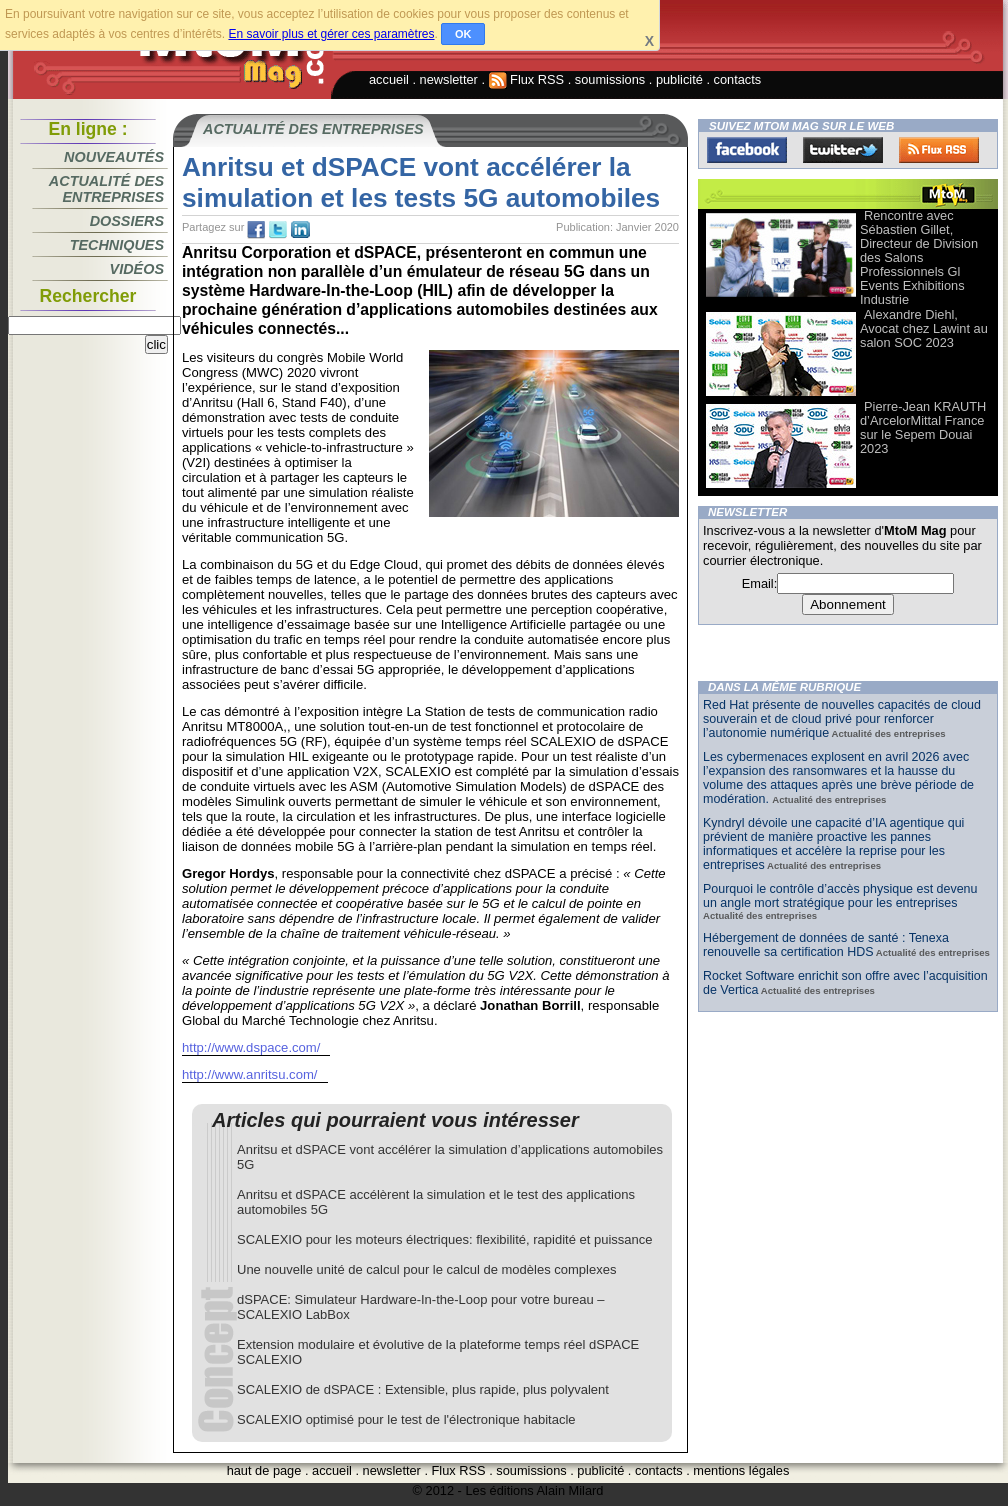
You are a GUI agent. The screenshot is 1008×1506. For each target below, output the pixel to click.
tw (278, 230)
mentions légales (741, 1470)
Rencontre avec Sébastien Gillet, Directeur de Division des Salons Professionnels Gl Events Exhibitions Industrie (919, 257)
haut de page (264, 1470)
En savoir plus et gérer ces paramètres (331, 34)
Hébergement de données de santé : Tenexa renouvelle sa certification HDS (826, 945)
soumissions (610, 79)
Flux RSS (527, 79)
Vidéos (137, 269)
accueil (389, 79)
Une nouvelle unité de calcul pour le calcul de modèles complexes (426, 1269)
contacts (738, 79)
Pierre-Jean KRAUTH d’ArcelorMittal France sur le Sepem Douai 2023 (923, 427)
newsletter (449, 79)
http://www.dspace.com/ (251, 1047)
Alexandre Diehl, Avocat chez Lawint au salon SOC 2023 (924, 328)
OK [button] (463, 34)
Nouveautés (114, 157)
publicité (679, 79)
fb (256, 230)
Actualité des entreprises (106, 189)
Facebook (747, 150)
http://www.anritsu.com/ (250, 1074)
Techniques (117, 245)
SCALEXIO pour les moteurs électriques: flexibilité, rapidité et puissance (444, 1239)
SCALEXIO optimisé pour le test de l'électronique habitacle (406, 1419)
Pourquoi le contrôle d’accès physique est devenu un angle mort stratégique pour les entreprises (840, 896)
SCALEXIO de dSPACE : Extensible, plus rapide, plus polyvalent (423, 1389)
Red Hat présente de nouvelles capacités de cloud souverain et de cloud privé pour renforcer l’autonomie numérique (842, 719)
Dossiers (127, 221)
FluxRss (939, 150)
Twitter (843, 150)
